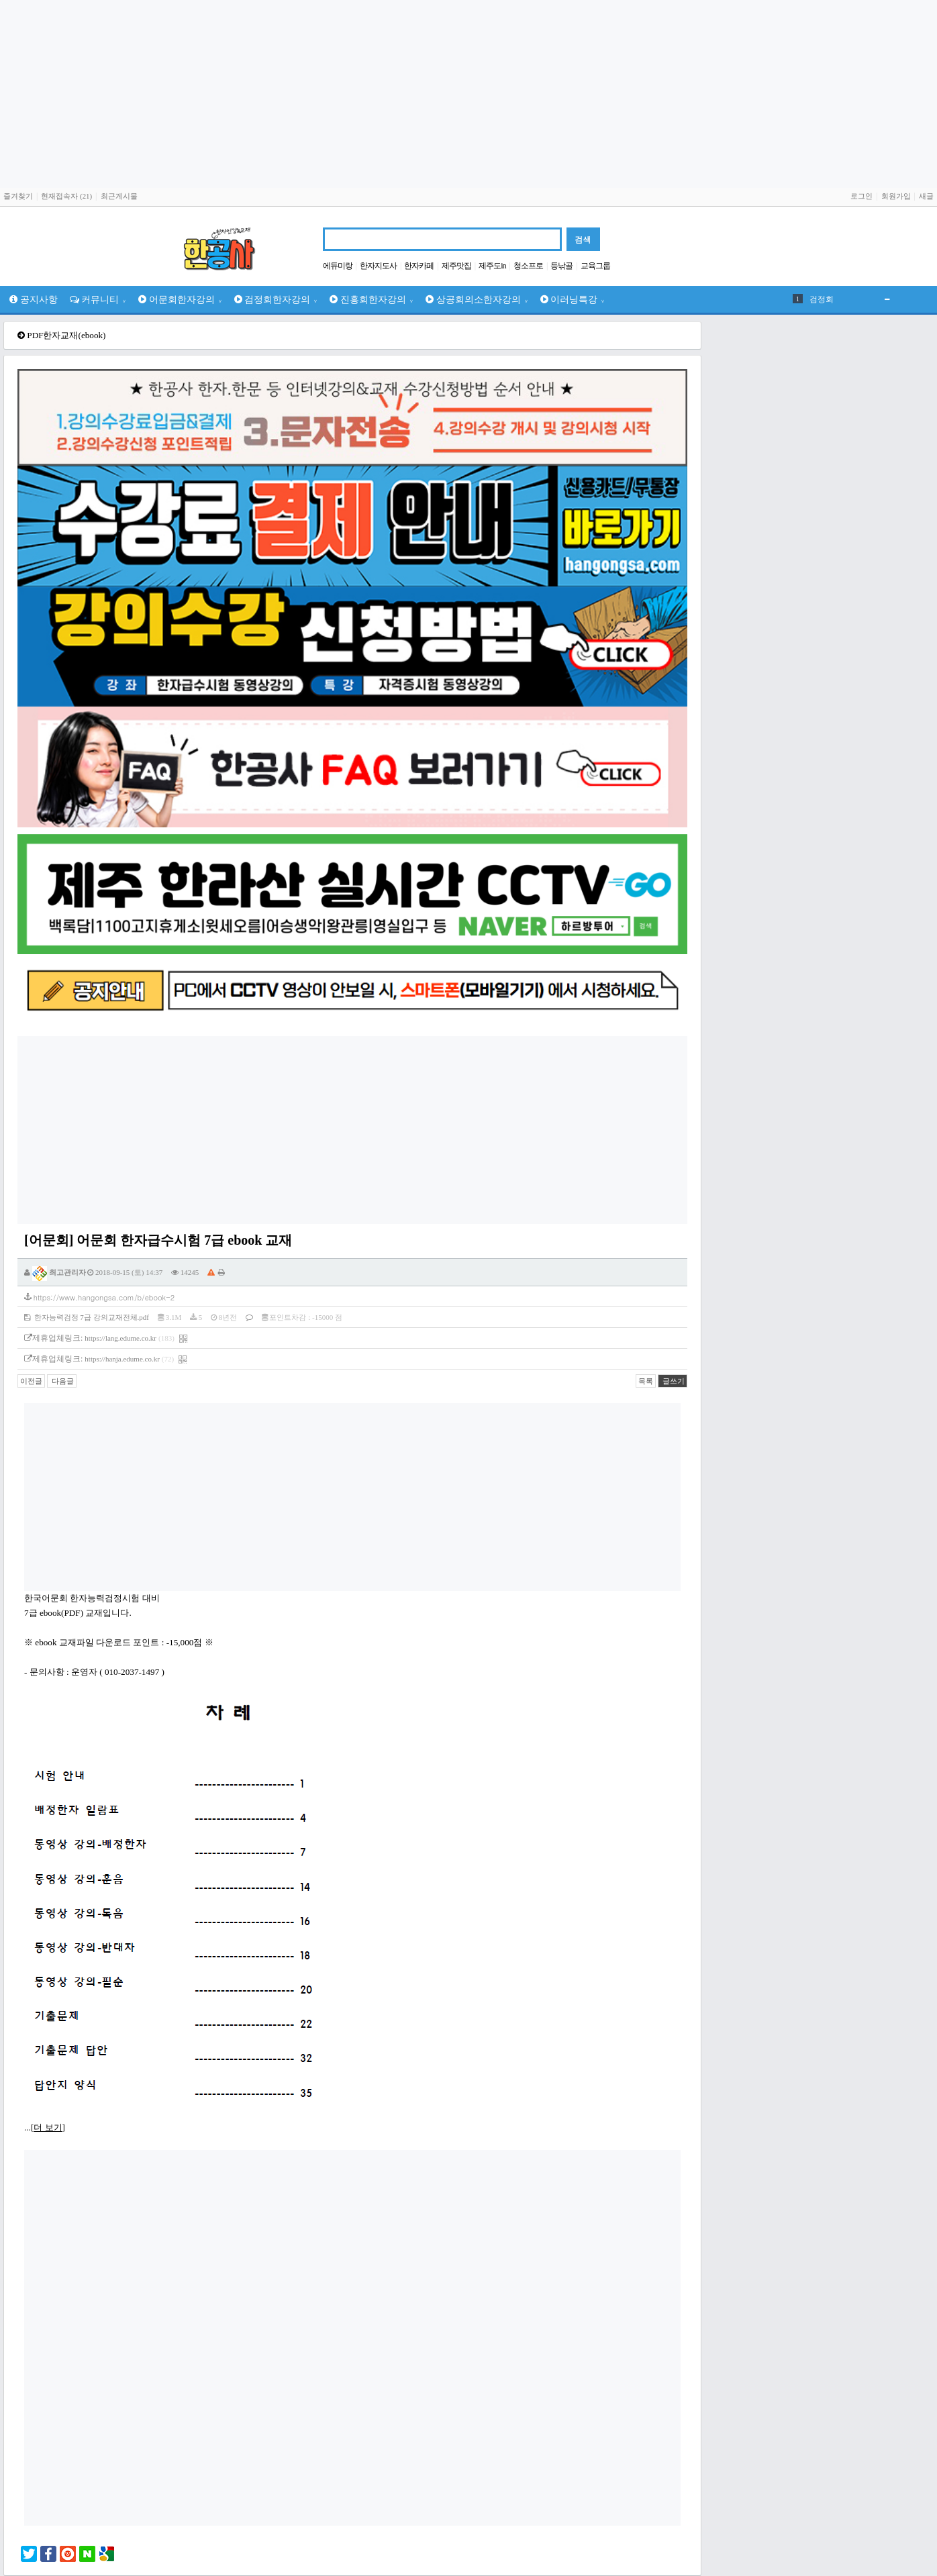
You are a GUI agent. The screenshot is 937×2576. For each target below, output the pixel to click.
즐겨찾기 (18, 196)
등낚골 (561, 265)
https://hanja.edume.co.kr (122, 1359)
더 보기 (48, 2127)
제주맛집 (456, 265)
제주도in (492, 265)
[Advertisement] (468, 94)
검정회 (821, 299)
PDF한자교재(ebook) (66, 335)
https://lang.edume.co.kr (120, 1338)
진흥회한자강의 (371, 299)
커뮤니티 (98, 299)
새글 (926, 196)
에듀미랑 (337, 265)
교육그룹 (595, 265)
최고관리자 (59, 1272)
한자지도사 (378, 265)
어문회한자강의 (180, 299)
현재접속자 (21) (66, 196)
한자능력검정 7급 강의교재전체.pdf (86, 1317)
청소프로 (528, 265)
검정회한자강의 (276, 299)
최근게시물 (119, 196)
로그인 (861, 196)
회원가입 (896, 196)
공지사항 (33, 299)
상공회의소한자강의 (477, 299)
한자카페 (419, 265)
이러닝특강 (572, 299)
